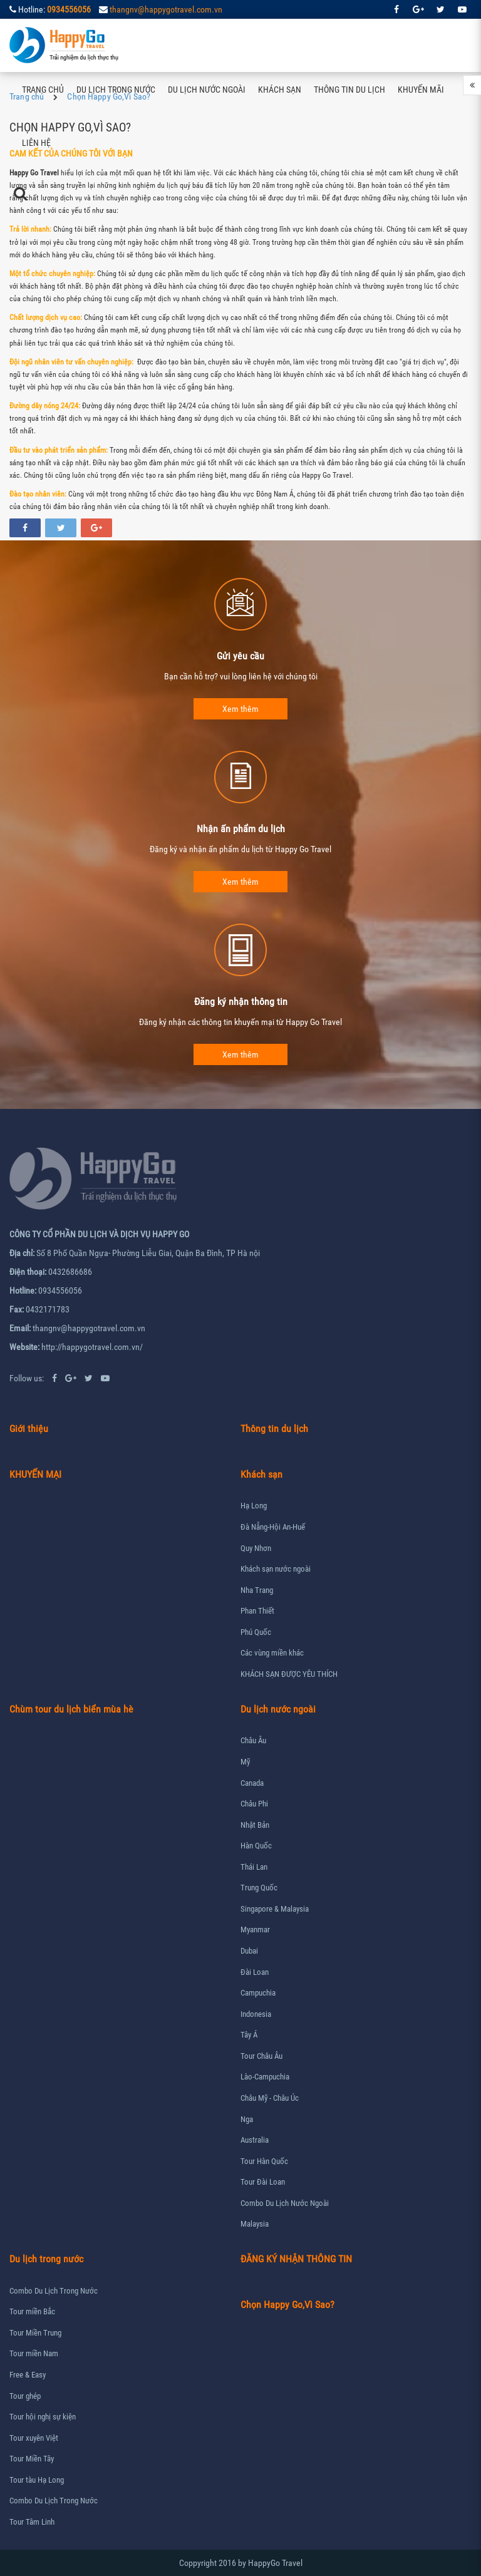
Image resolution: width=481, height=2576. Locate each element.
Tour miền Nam (33, 2353)
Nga (246, 2119)
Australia (254, 2140)
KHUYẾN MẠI (35, 1474)
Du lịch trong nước (115, 90)
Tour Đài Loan (262, 2182)
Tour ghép (25, 2396)
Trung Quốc (258, 1887)
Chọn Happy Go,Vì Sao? (287, 2305)
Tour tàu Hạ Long (36, 2480)
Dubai (249, 1950)
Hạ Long (253, 1505)
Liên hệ (36, 143)
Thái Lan (253, 1867)
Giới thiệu (28, 1429)
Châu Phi (254, 1803)
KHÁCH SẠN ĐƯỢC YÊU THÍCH (289, 1674)
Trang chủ (43, 90)
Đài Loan (254, 1972)
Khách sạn (279, 90)
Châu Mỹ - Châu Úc (269, 2098)
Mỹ (245, 1761)
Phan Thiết (257, 1610)
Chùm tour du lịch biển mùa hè (71, 1709)
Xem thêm (240, 709)
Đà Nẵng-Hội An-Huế (272, 1527)
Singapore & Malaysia (274, 1909)
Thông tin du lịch (349, 90)
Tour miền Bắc (32, 2311)
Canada (252, 1783)
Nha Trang (256, 1590)
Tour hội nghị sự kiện (42, 2416)
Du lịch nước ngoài (207, 90)
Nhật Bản (254, 1825)
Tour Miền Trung (35, 2332)
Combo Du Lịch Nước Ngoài (284, 2203)
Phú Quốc (255, 1632)
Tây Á (248, 2034)
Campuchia (258, 1992)
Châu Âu (253, 1740)
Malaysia (254, 2223)
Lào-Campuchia (264, 2076)
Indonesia (255, 2014)
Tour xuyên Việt (33, 2438)
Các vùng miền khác (272, 1652)
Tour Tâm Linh (31, 2522)
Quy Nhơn (255, 1548)
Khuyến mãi (421, 90)
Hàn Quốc (256, 1845)
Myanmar (255, 1929)
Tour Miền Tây (31, 2458)
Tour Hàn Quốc (264, 2161)
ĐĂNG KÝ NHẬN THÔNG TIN (296, 2259)
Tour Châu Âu (261, 2056)
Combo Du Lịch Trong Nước (53, 2290)
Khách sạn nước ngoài (275, 1569)
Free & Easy (27, 2374)
